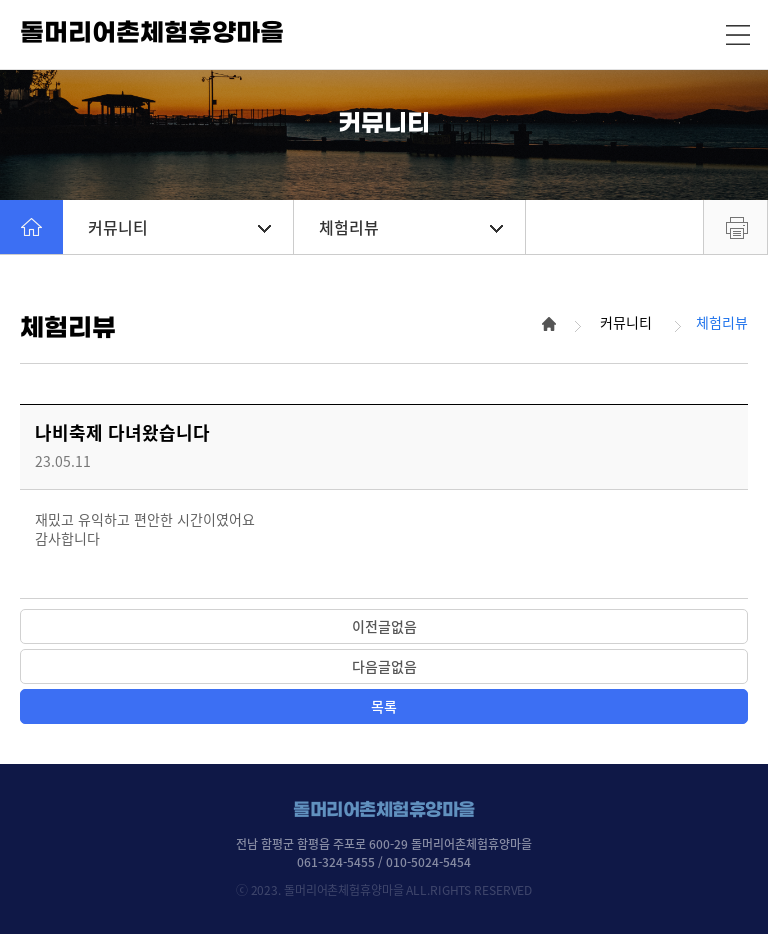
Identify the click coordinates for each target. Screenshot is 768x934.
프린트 (735, 227)
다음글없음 (384, 666)
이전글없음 (384, 626)
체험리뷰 (410, 227)
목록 (384, 706)
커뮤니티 (179, 227)
